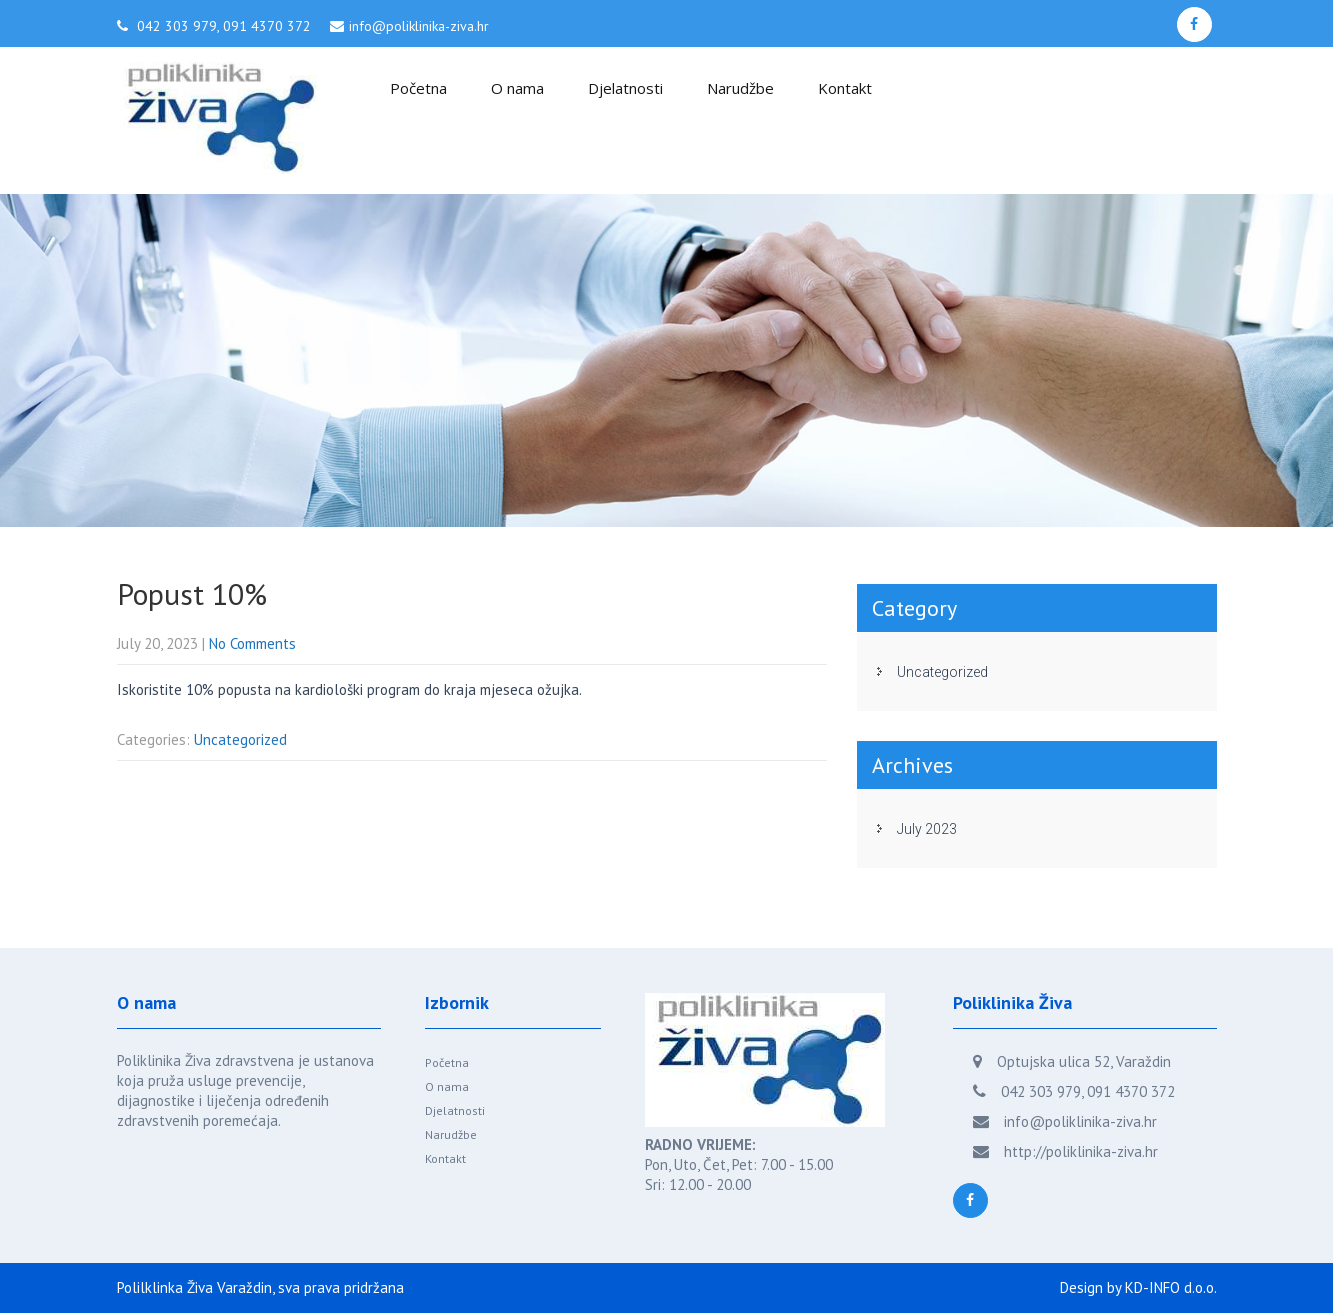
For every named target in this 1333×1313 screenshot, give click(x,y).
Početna (418, 88)
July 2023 (927, 829)
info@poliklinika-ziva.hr (419, 26)
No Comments (252, 643)
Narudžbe (740, 88)
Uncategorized (240, 739)
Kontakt (845, 88)
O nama (517, 88)
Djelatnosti (625, 88)
